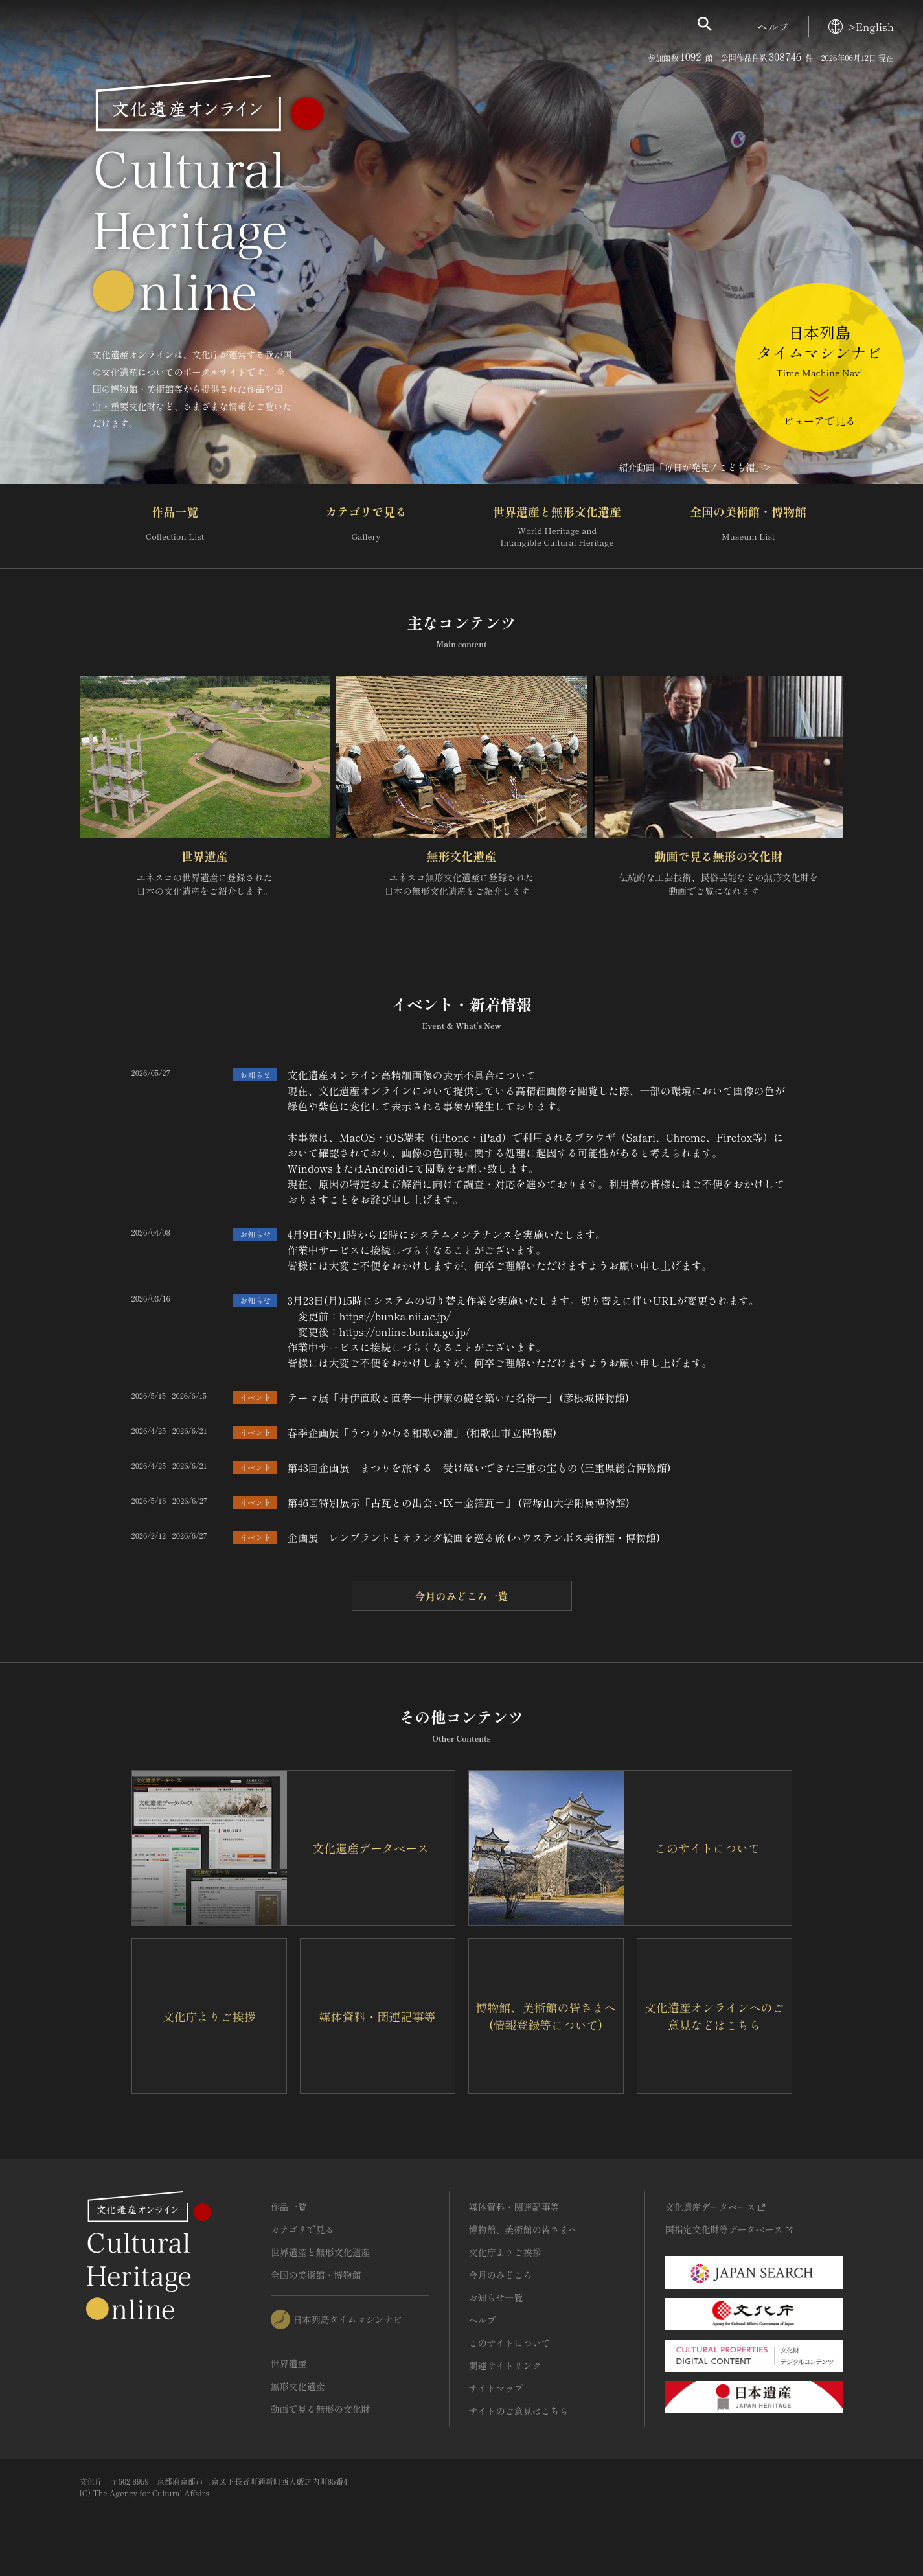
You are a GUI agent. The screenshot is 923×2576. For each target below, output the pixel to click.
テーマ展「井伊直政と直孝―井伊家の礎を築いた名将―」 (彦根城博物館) (458, 1397)
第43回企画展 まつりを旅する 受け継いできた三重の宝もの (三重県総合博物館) (478, 1467)
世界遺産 (204, 855)
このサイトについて (510, 2342)
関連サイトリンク (505, 2365)
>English (861, 26)
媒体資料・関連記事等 (514, 2206)
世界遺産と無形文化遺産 (557, 526)
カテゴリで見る (366, 526)
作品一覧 (175, 526)
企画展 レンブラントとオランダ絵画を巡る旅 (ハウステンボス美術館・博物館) (473, 1537)
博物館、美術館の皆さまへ (523, 2229)
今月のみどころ (500, 2274)
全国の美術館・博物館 (748, 526)
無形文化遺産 (461, 855)
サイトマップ (496, 2388)
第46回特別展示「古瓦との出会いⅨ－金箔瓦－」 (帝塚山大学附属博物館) (458, 1502)
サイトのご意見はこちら (519, 2410)
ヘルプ (773, 26)
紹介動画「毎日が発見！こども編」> (695, 467)
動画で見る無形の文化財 (718, 855)
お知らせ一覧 (496, 2297)
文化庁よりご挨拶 (505, 2252)
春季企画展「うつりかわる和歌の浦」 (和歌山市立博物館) (421, 1432)
